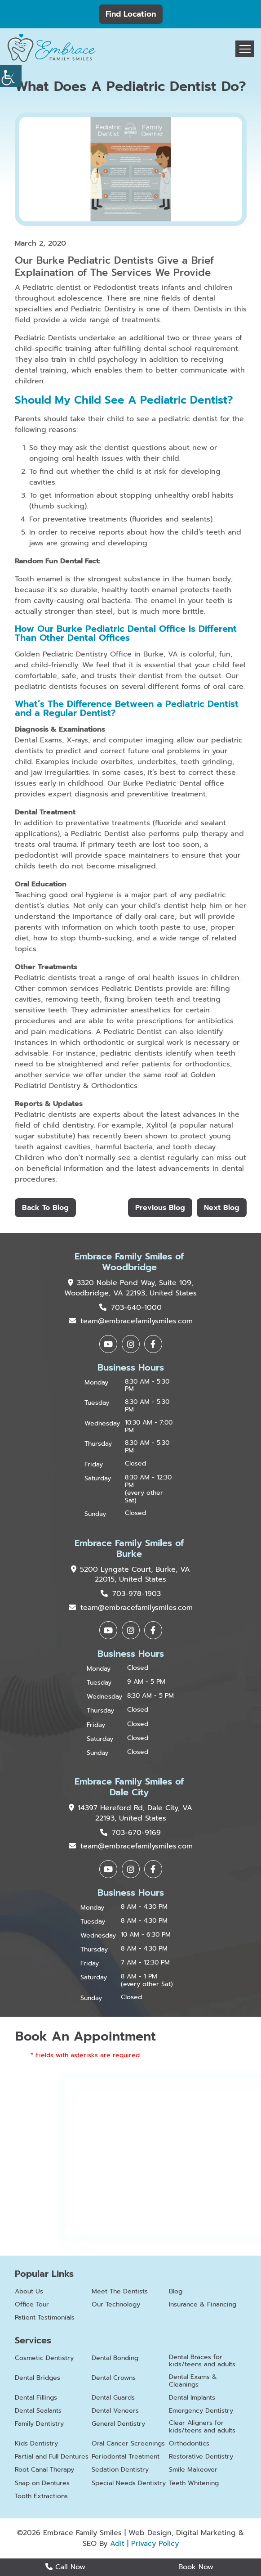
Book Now (195, 2567)
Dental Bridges (37, 2378)
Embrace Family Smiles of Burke (129, 1548)
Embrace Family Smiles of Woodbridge (129, 1261)
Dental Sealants (38, 2411)
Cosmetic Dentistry (44, 2358)
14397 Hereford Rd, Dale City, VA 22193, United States (130, 1813)
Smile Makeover (193, 2470)
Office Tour (32, 2305)
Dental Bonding (115, 2358)
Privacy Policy (155, 2543)
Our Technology (116, 2305)
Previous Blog (160, 1207)
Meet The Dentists (120, 2292)
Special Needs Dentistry (129, 2483)
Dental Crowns (114, 2378)
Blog (175, 2292)
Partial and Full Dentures (51, 2457)
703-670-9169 (130, 1833)
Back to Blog (45, 1207)
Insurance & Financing (202, 2305)
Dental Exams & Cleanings (193, 2381)
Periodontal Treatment (125, 2457)
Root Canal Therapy (44, 2470)
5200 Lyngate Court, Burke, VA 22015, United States (130, 1574)
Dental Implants (192, 2398)
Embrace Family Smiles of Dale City (129, 1787)
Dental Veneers (115, 2411)
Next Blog (221, 1207)
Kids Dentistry (36, 2444)
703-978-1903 (131, 1594)
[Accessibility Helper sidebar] (11, 76)
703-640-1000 (130, 1308)
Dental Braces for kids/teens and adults (202, 2361)
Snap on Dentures (42, 2483)
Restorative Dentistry (201, 2457)
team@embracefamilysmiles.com (131, 1321)
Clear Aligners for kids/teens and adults (202, 2427)
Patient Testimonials (45, 2318)
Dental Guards (113, 2398)
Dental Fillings (36, 2398)
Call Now (65, 2567)
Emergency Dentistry (201, 2411)
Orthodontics (189, 2444)
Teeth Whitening (194, 2483)
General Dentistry (118, 2424)
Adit (117, 2543)
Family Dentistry (39, 2424)
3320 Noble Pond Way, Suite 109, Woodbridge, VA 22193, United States (130, 1288)
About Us (29, 2292)
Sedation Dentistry (120, 2470)
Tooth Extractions (41, 2496)
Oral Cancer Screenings (128, 2444)
